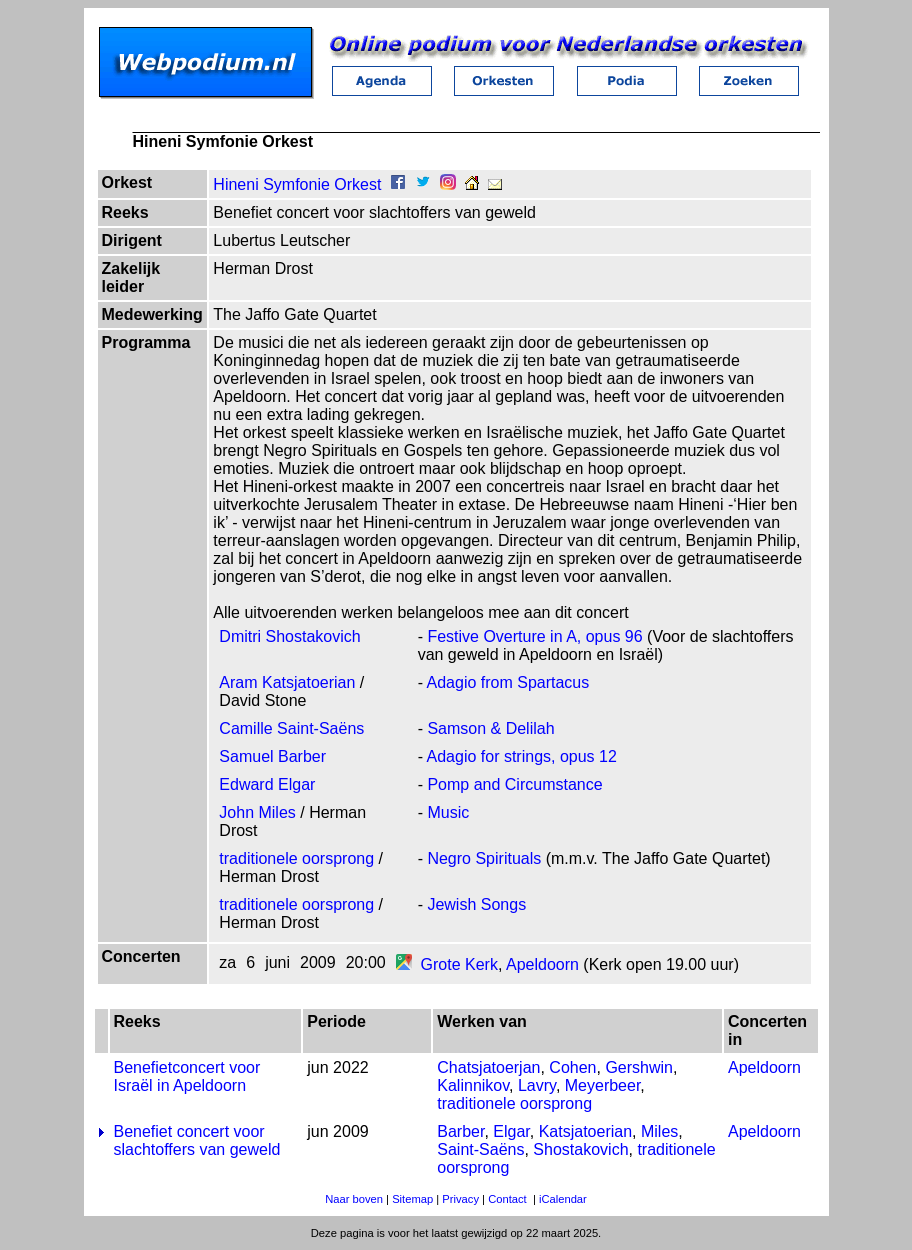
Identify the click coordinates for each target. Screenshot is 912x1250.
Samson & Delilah (490, 728)
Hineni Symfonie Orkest (297, 184)
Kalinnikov (473, 1085)
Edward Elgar (267, 784)
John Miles (257, 812)
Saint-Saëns (480, 1149)
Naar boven (354, 1199)
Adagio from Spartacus (508, 682)
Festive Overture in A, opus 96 (534, 636)
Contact (507, 1199)
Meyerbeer (603, 1085)
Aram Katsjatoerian (287, 682)
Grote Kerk (459, 964)
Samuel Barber (272, 756)
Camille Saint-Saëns (291, 728)
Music (448, 812)
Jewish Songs (476, 904)
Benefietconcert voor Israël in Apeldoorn (187, 1076)
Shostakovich (580, 1149)
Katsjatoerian (585, 1131)
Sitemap (412, 1199)
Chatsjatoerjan (488, 1067)
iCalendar (563, 1199)
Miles (659, 1131)
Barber (460, 1131)
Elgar (511, 1131)
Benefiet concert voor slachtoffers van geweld (197, 1140)
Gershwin (639, 1067)
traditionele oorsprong (296, 858)
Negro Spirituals (484, 858)
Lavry (537, 1085)
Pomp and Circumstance (514, 784)
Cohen (572, 1067)
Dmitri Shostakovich (289, 636)
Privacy (460, 1199)
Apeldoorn (542, 964)
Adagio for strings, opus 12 (522, 756)
